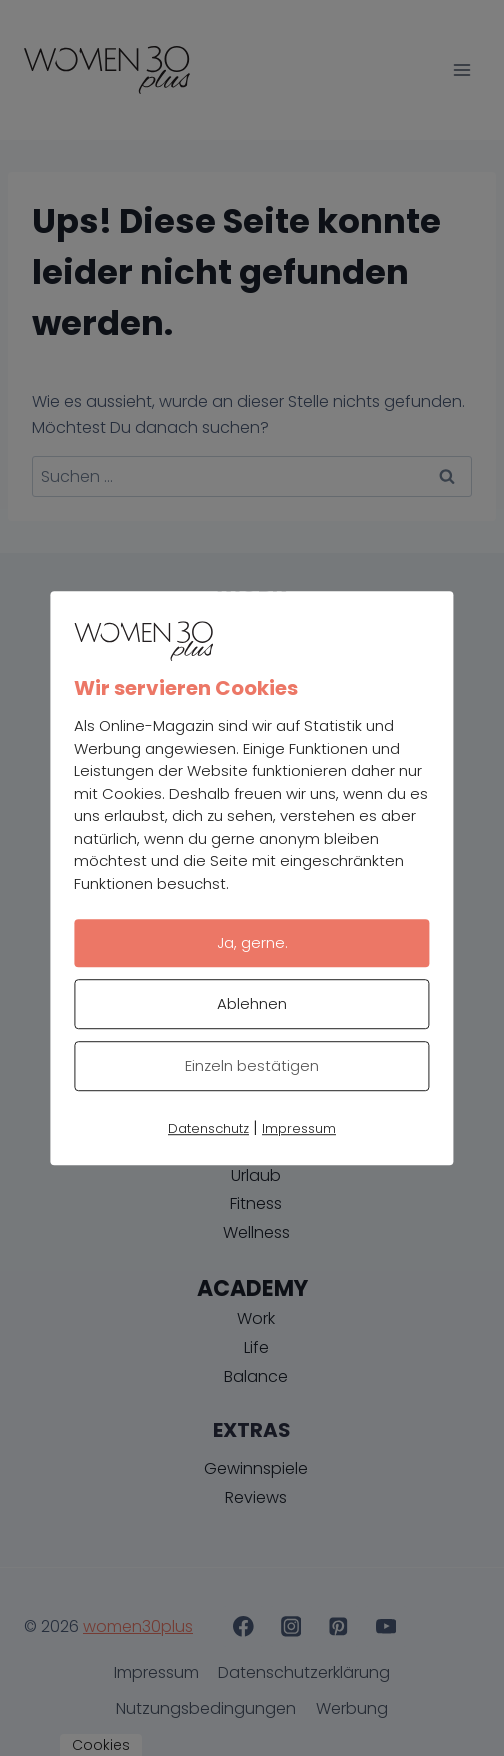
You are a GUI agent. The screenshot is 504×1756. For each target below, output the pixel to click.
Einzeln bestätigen (252, 1065)
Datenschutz (208, 1128)
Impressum (299, 1128)
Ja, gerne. (252, 942)
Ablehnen (252, 1003)
